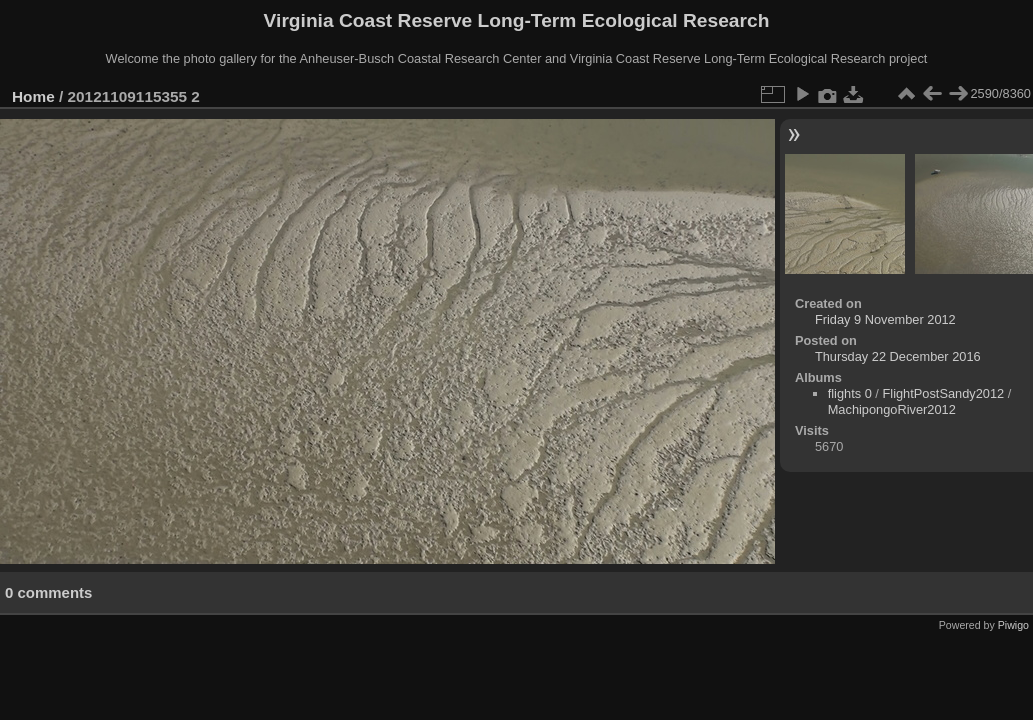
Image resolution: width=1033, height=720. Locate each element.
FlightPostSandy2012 (943, 393)
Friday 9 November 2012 (885, 319)
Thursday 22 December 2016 (898, 356)
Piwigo (1013, 625)
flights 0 (850, 393)
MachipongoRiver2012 (892, 409)
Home (33, 96)
